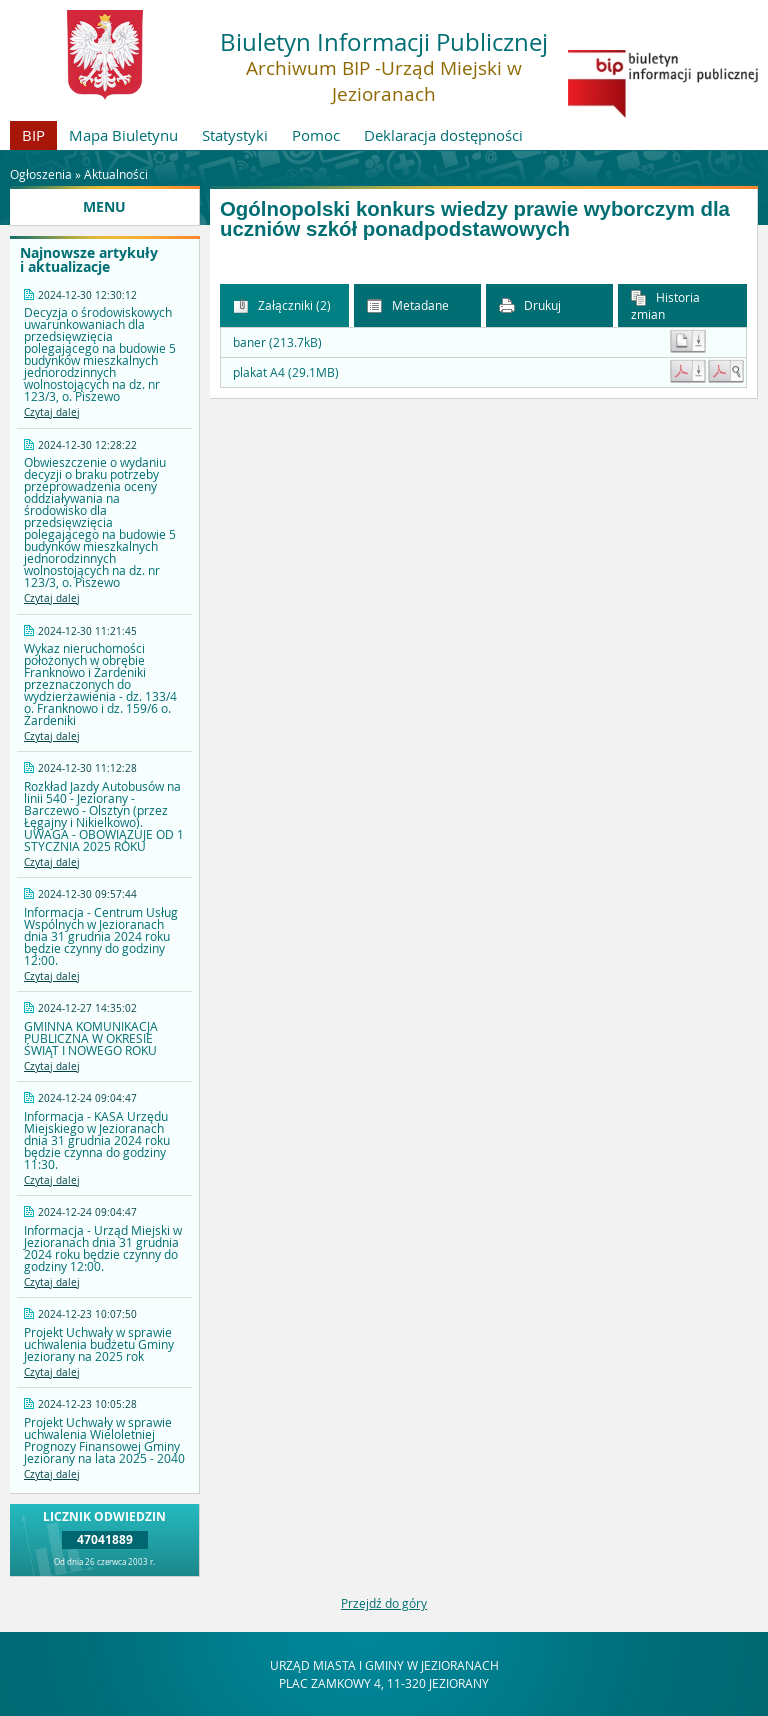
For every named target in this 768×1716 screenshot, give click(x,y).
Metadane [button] (408, 305)
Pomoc (316, 135)
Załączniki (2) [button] (282, 305)
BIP (33, 135)
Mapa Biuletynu (123, 135)
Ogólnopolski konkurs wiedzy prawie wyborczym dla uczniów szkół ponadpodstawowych (475, 219)
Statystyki (235, 135)
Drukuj (530, 305)
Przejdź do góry (384, 1603)
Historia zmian (665, 305)
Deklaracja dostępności (443, 135)
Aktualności (116, 174)
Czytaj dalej (52, 412)
